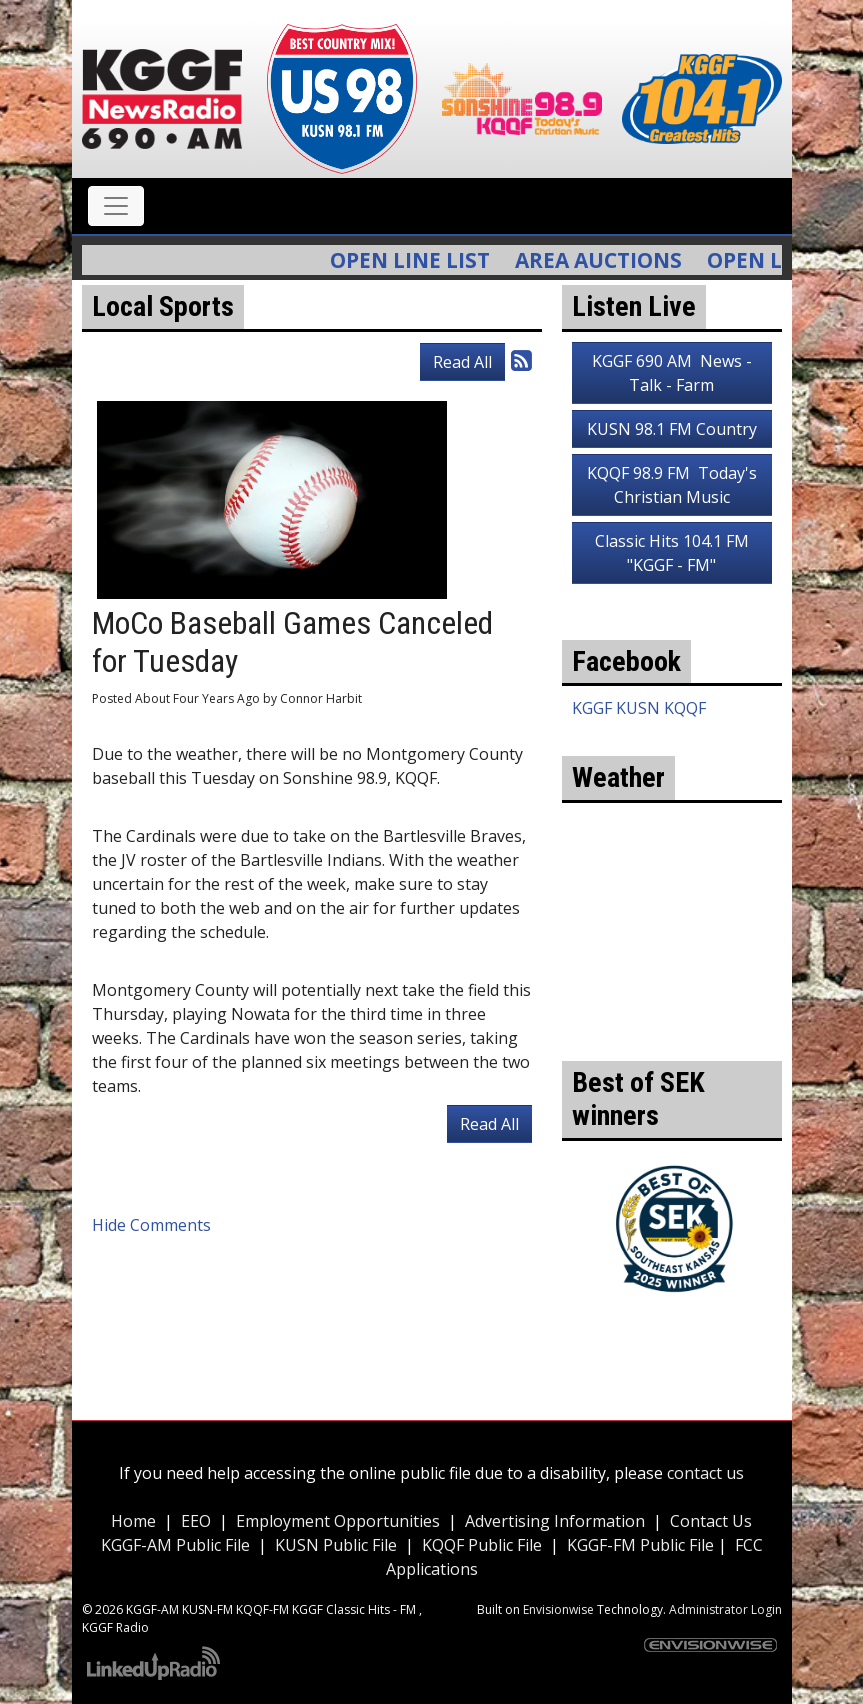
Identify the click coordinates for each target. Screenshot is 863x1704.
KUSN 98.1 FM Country (672, 429)
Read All (462, 362)
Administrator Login (725, 1609)
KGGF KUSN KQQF (639, 708)
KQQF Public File (482, 1545)
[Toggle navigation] (116, 206)
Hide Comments (151, 1225)
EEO (196, 1521)
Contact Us (711, 1521)
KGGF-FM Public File (642, 1545)
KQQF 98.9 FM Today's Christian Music (672, 485)
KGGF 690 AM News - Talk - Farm (672, 373)
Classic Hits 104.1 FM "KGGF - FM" (672, 553)
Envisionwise (558, 1609)
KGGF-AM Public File (175, 1545)
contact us (705, 1473)
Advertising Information (555, 1521)
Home (133, 1521)
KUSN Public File (336, 1545)
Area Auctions (608, 260)
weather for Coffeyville (672, 1031)
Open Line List (420, 260)
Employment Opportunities (338, 1521)
